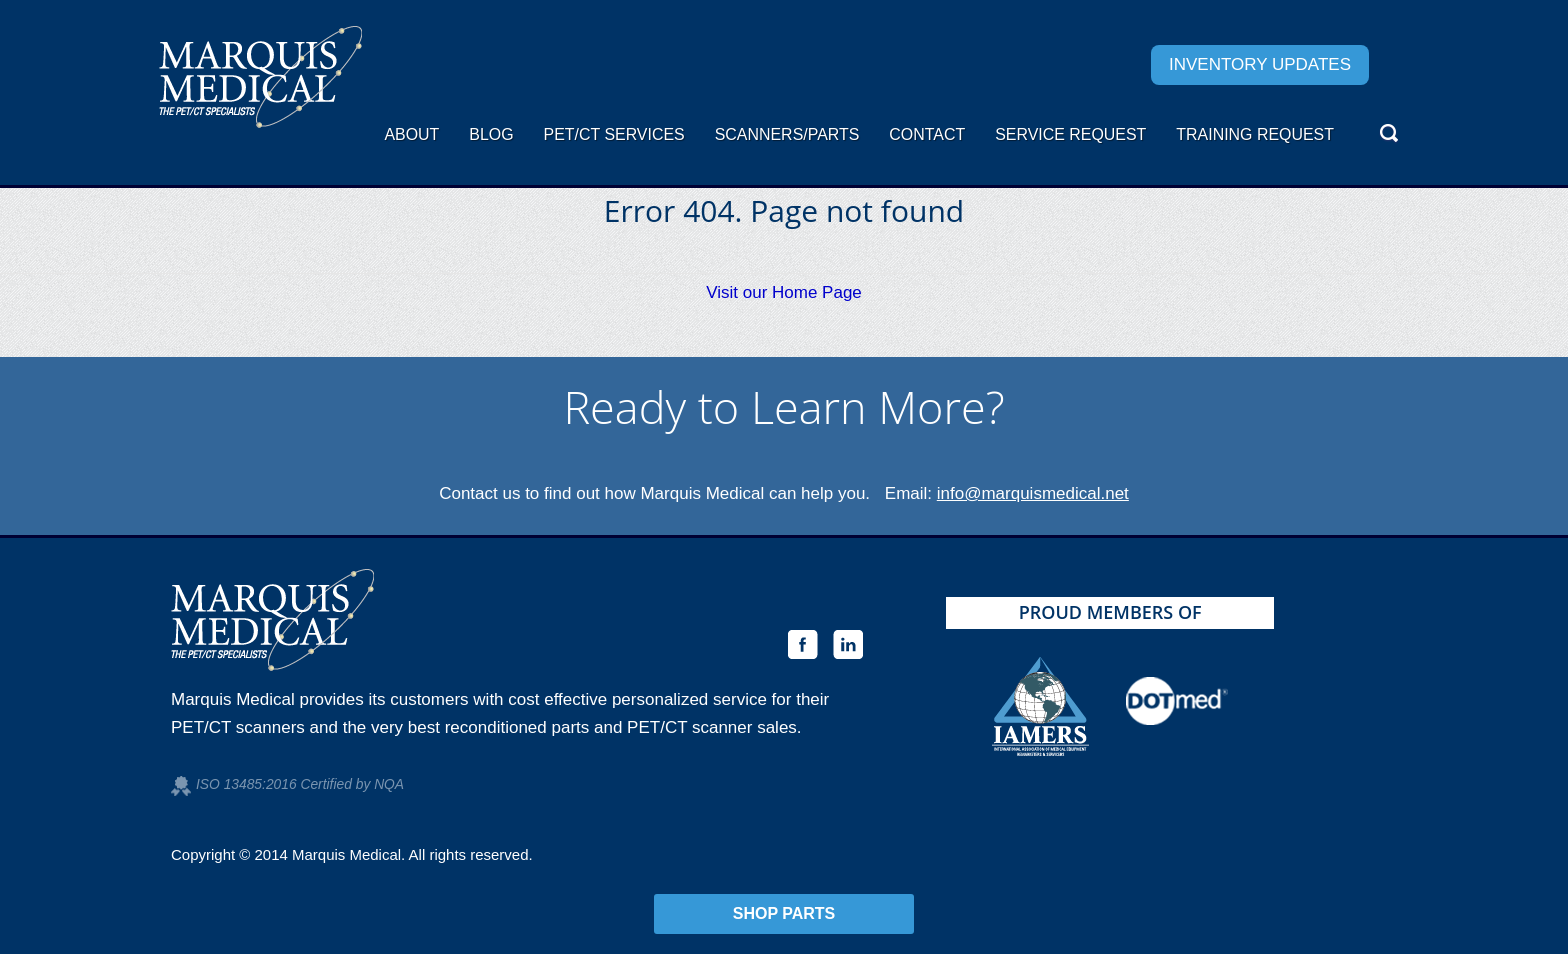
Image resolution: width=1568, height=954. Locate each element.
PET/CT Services (614, 134)
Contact (927, 134)
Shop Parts (784, 913)
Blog (491, 134)
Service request (1070, 134)
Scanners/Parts (787, 134)
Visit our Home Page (784, 292)
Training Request (1255, 134)
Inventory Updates (1260, 64)
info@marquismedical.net (1033, 493)
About (411, 134)
